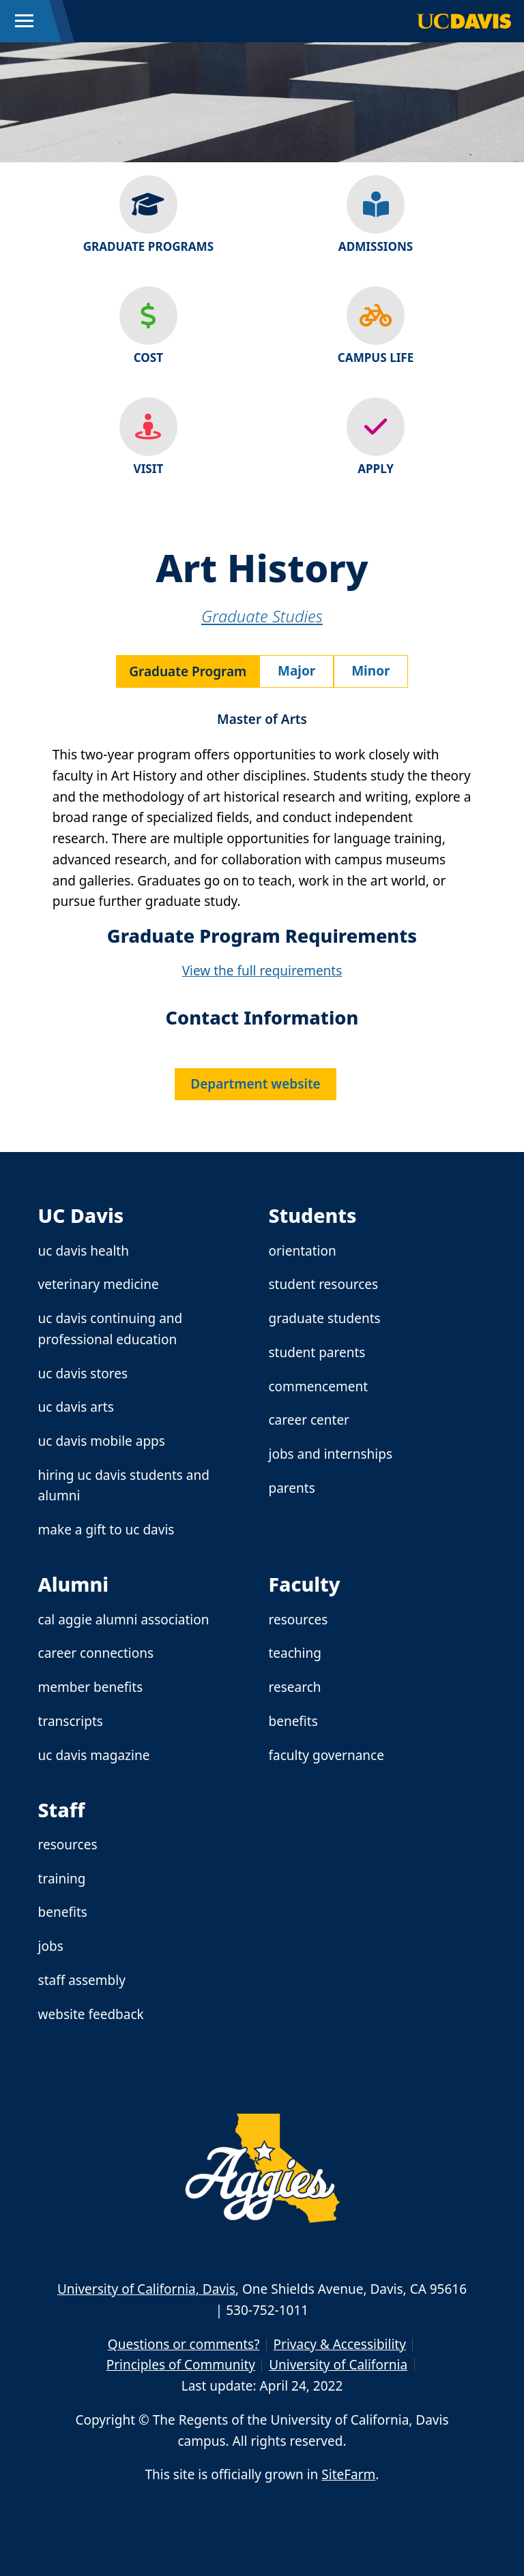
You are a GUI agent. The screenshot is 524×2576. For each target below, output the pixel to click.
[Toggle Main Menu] (24, 21)
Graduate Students (325, 1318)
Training (62, 1879)
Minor (370, 671)
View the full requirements (262, 971)
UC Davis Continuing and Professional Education (110, 1328)
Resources (298, 1619)
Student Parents (317, 1352)
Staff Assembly (82, 1980)
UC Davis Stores (83, 1373)
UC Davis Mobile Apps (101, 1441)
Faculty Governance (326, 1755)
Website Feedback (91, 2014)
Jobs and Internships (331, 1454)
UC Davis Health (83, 1251)
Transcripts (70, 1721)
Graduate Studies (262, 616)
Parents (292, 1488)
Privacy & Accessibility (340, 2344)
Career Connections (96, 1653)
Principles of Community (180, 2365)
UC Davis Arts (76, 1407)
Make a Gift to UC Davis (106, 1530)
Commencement (318, 1386)
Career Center (309, 1420)
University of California (338, 2365)
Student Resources (324, 1284)
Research (295, 1687)
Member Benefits (90, 1687)
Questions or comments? (184, 2344)
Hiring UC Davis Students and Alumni (123, 1485)
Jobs (50, 1946)
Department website (255, 1084)
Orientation (302, 1251)
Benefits (293, 1721)
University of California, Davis (146, 2289)
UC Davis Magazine (94, 1755)
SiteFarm (348, 2474)
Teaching (295, 1653)
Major (296, 671)
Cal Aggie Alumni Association (123, 1619)
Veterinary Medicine (98, 1284)
